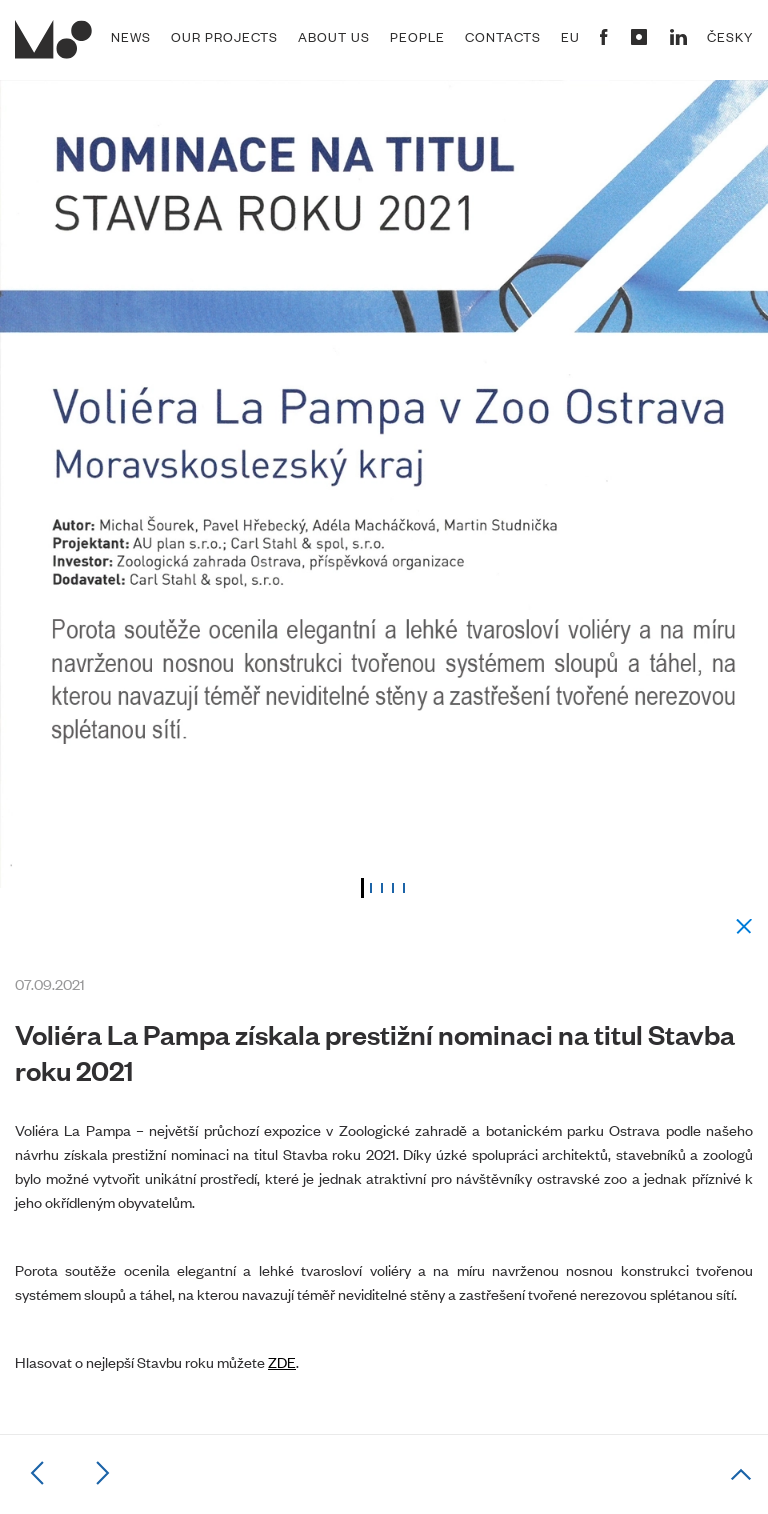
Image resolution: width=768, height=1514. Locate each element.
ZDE (282, 1361)
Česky (730, 37)
